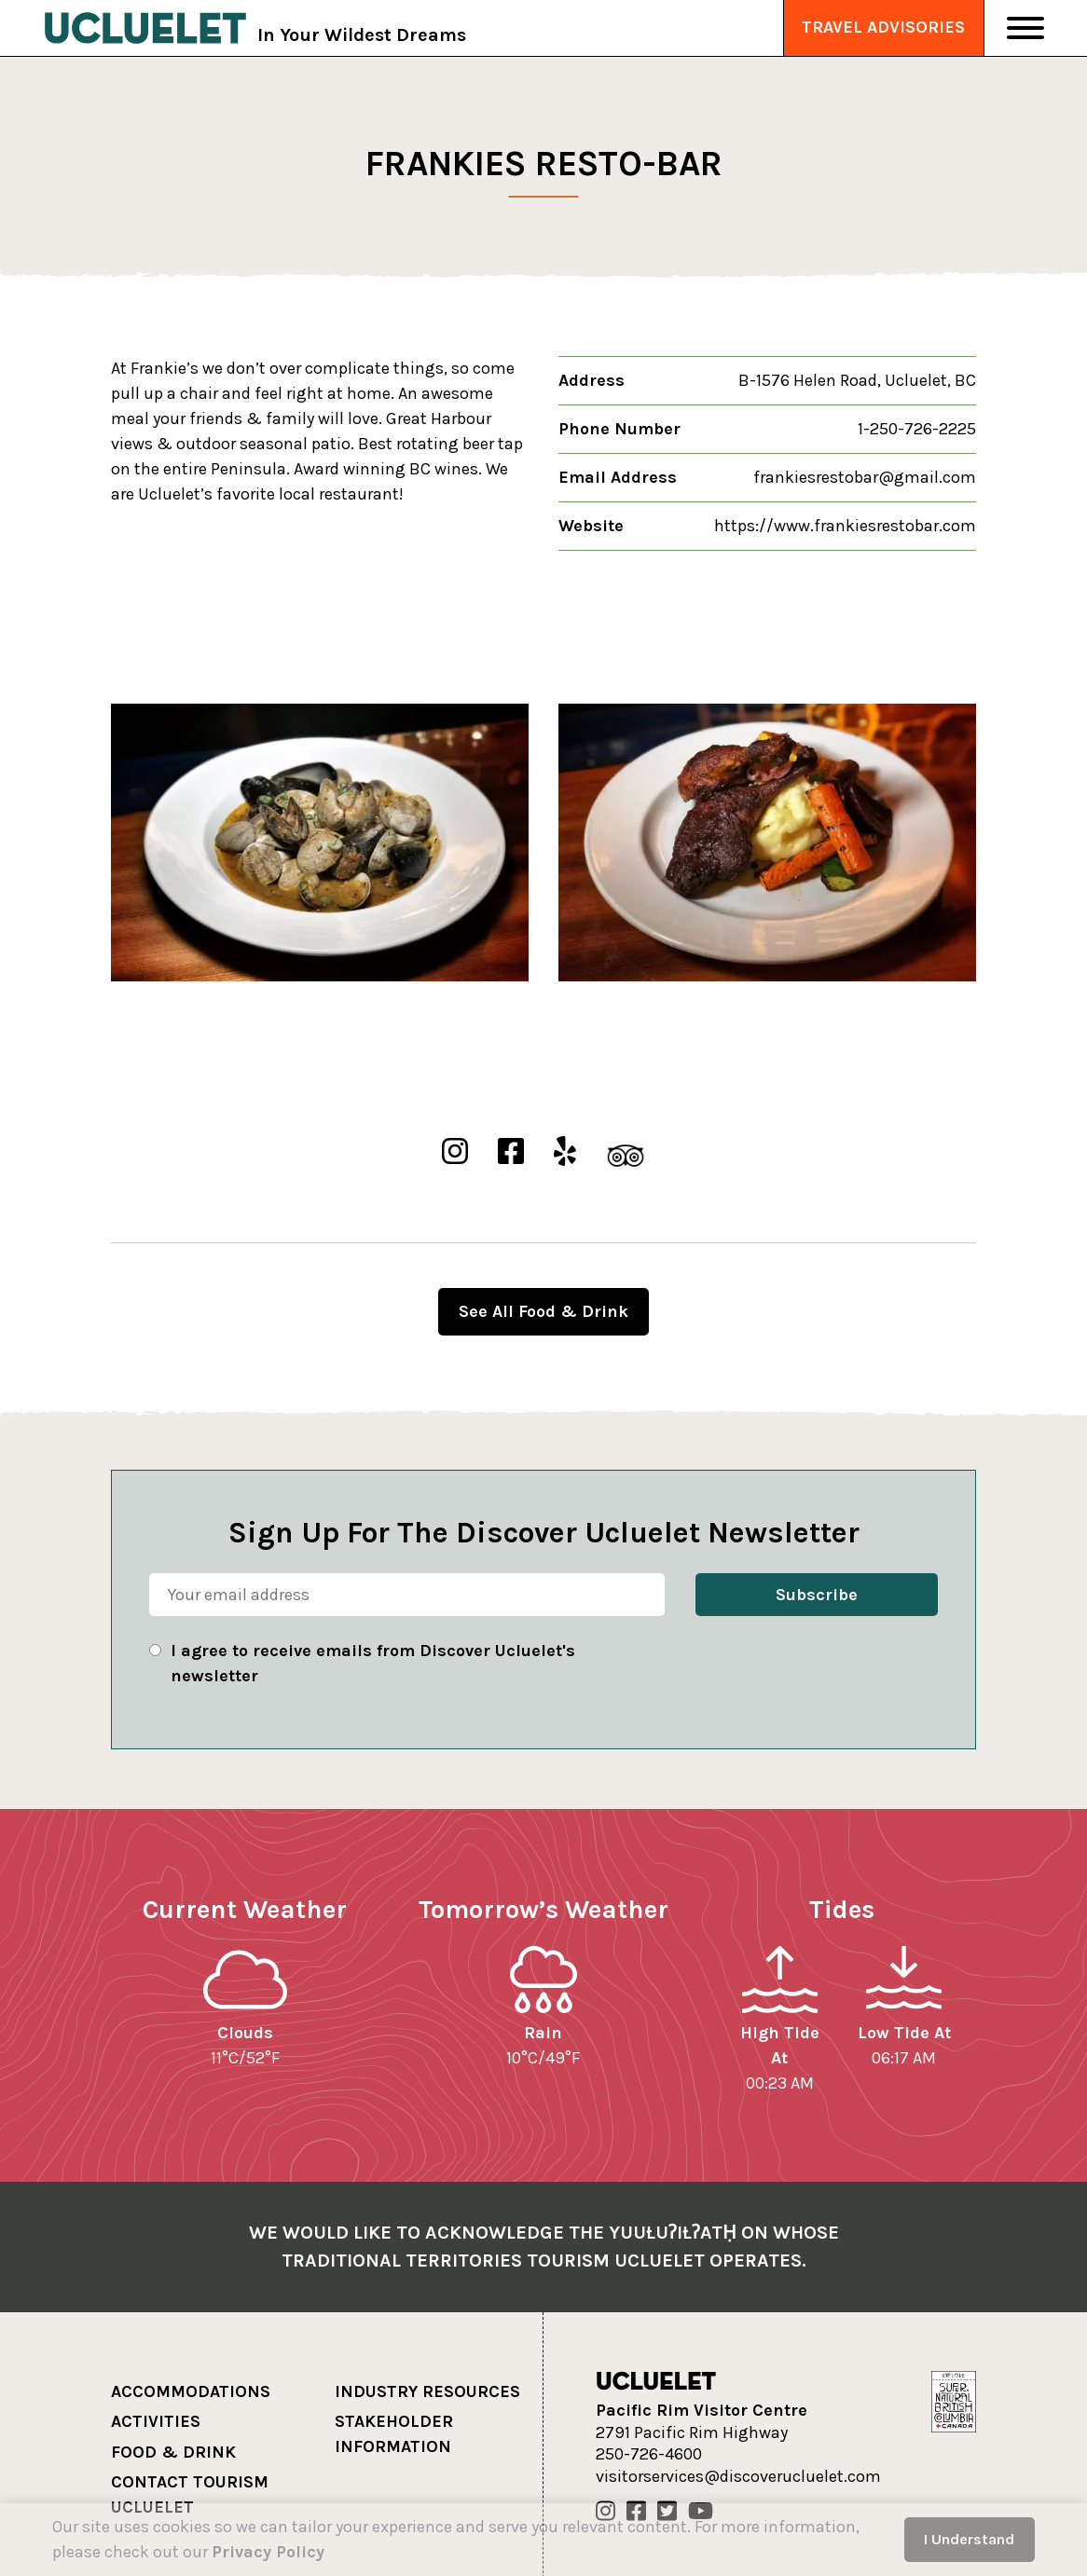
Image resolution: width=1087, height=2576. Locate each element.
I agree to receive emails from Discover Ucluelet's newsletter (373, 1663)
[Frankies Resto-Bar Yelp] (565, 1152)
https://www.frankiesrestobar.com (845, 525)
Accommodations (190, 2391)
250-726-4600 (649, 2455)
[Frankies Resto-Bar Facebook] (511, 1152)
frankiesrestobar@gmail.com (864, 477)
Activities (155, 2422)
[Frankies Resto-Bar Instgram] (455, 1152)
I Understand (969, 2539)
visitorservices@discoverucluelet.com (738, 2476)
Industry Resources (427, 2391)
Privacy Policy (268, 2552)
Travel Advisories (883, 27)
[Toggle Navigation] (1025, 28)
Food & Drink (173, 2452)
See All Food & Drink (543, 1311)
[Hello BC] (953, 2401)
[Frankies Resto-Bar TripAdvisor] (625, 1152)
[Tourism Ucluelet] (145, 28)
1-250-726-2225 (917, 428)
